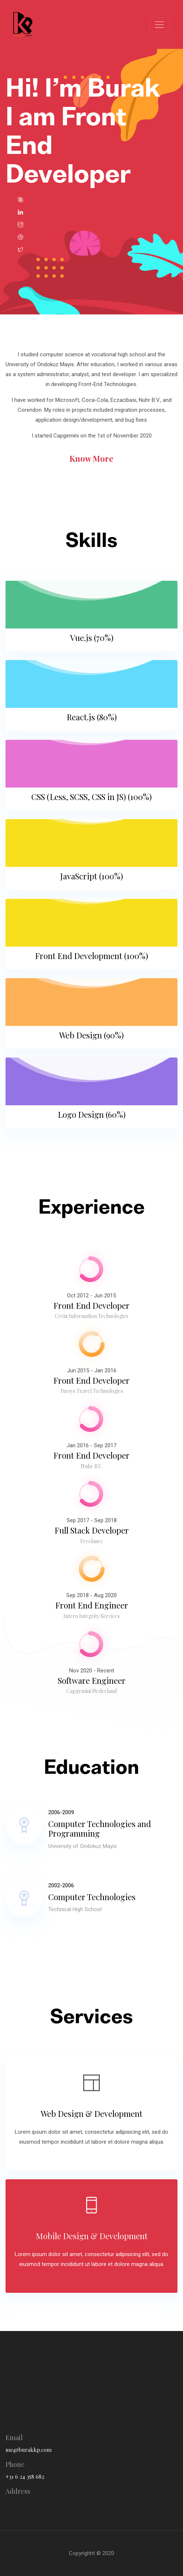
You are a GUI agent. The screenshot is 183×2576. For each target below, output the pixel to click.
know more (91, 458)
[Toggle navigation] (159, 24)
